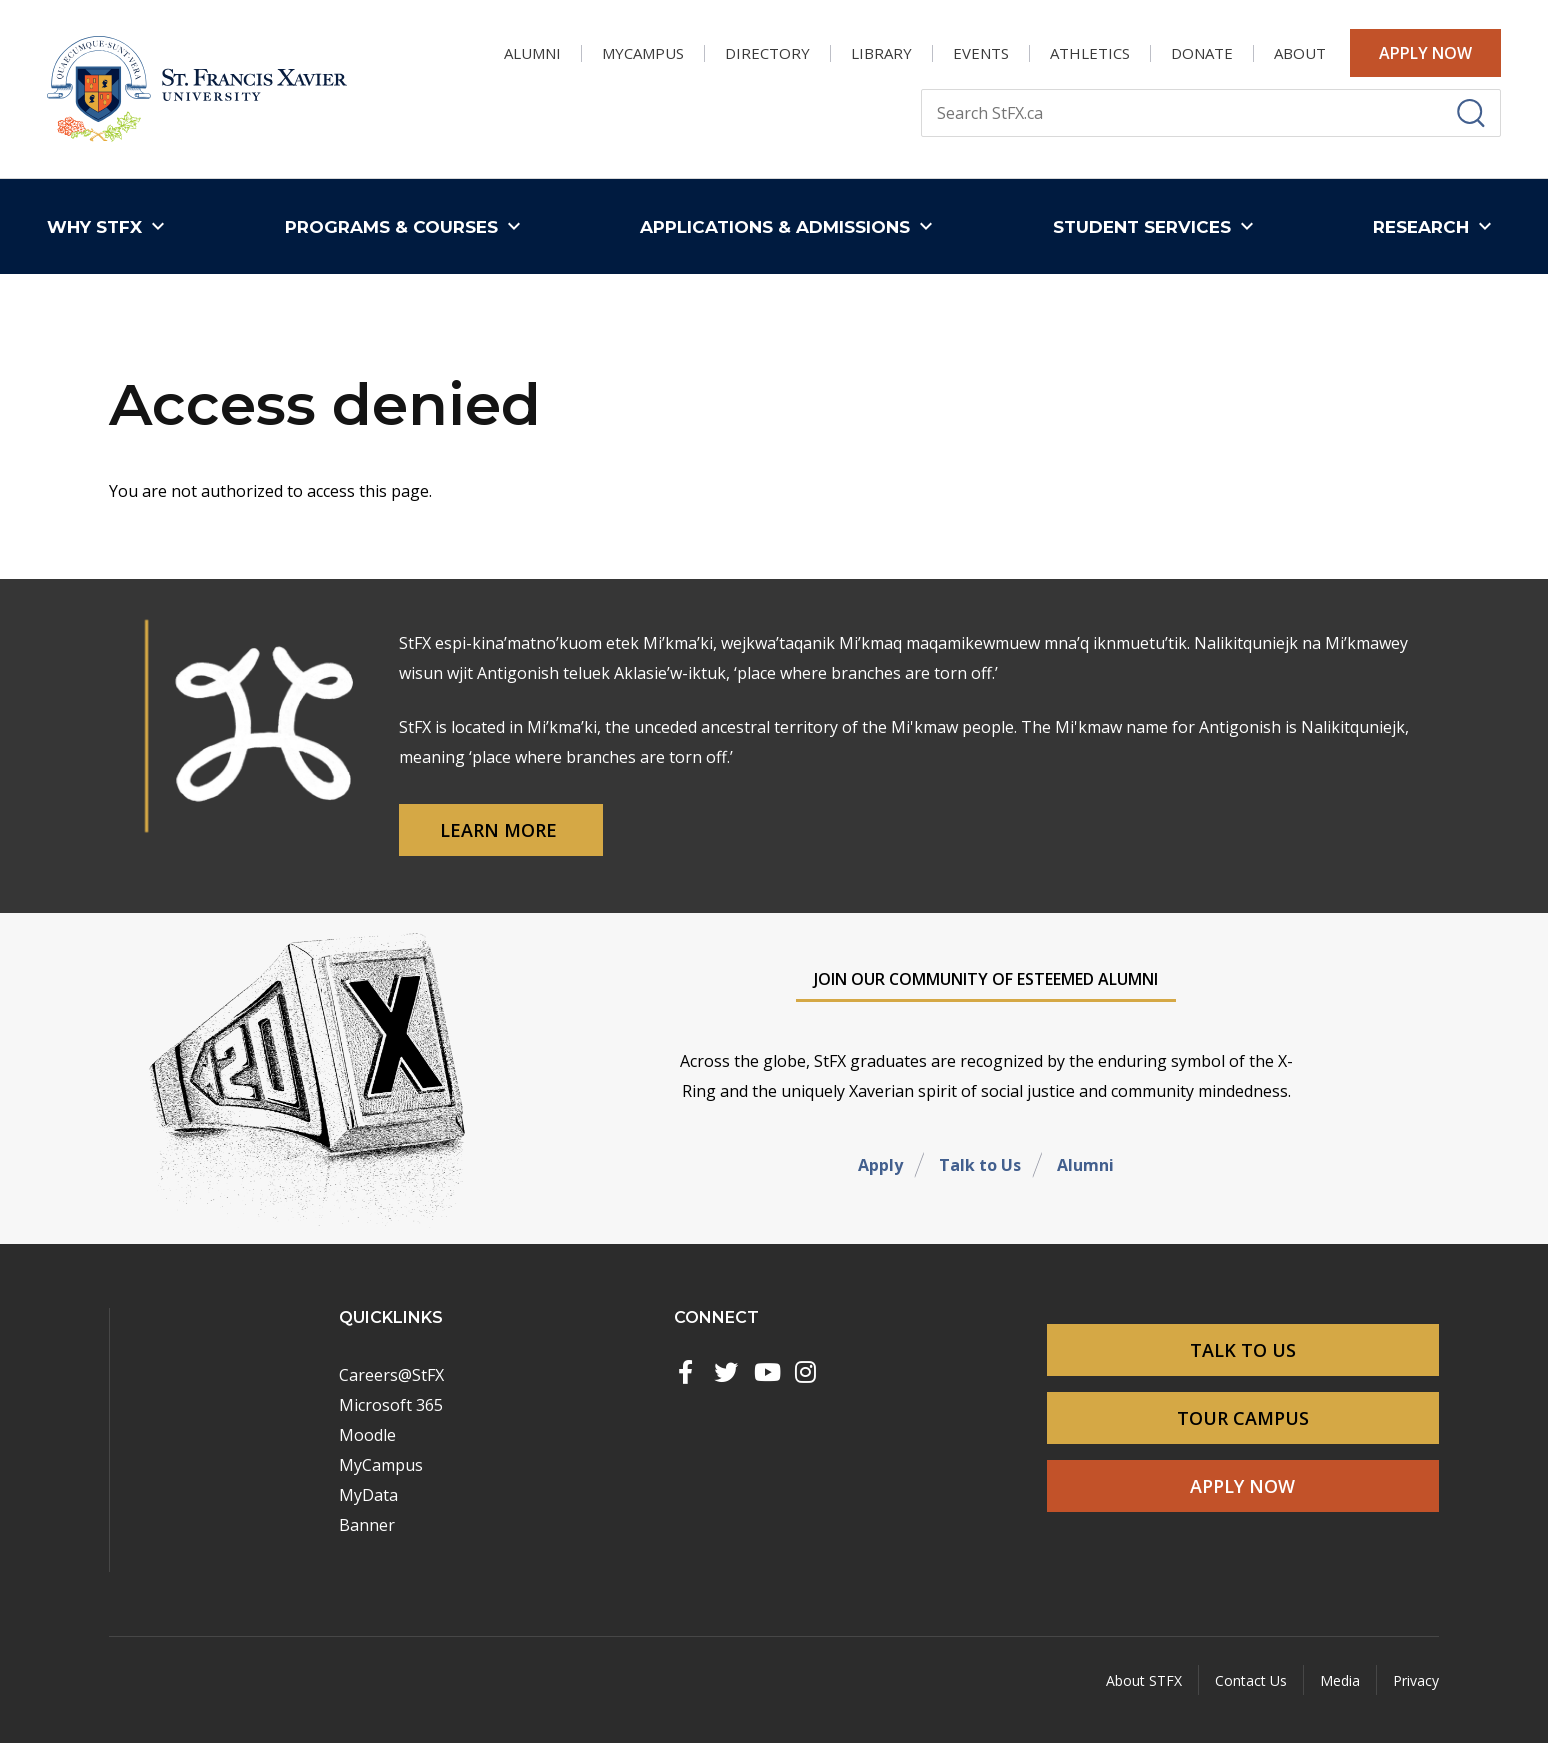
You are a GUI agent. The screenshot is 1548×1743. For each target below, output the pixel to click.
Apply (880, 1165)
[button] (110, 226)
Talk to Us (980, 1165)
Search (920, 88)
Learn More (501, 830)
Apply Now (1425, 53)
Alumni (1085, 1165)
